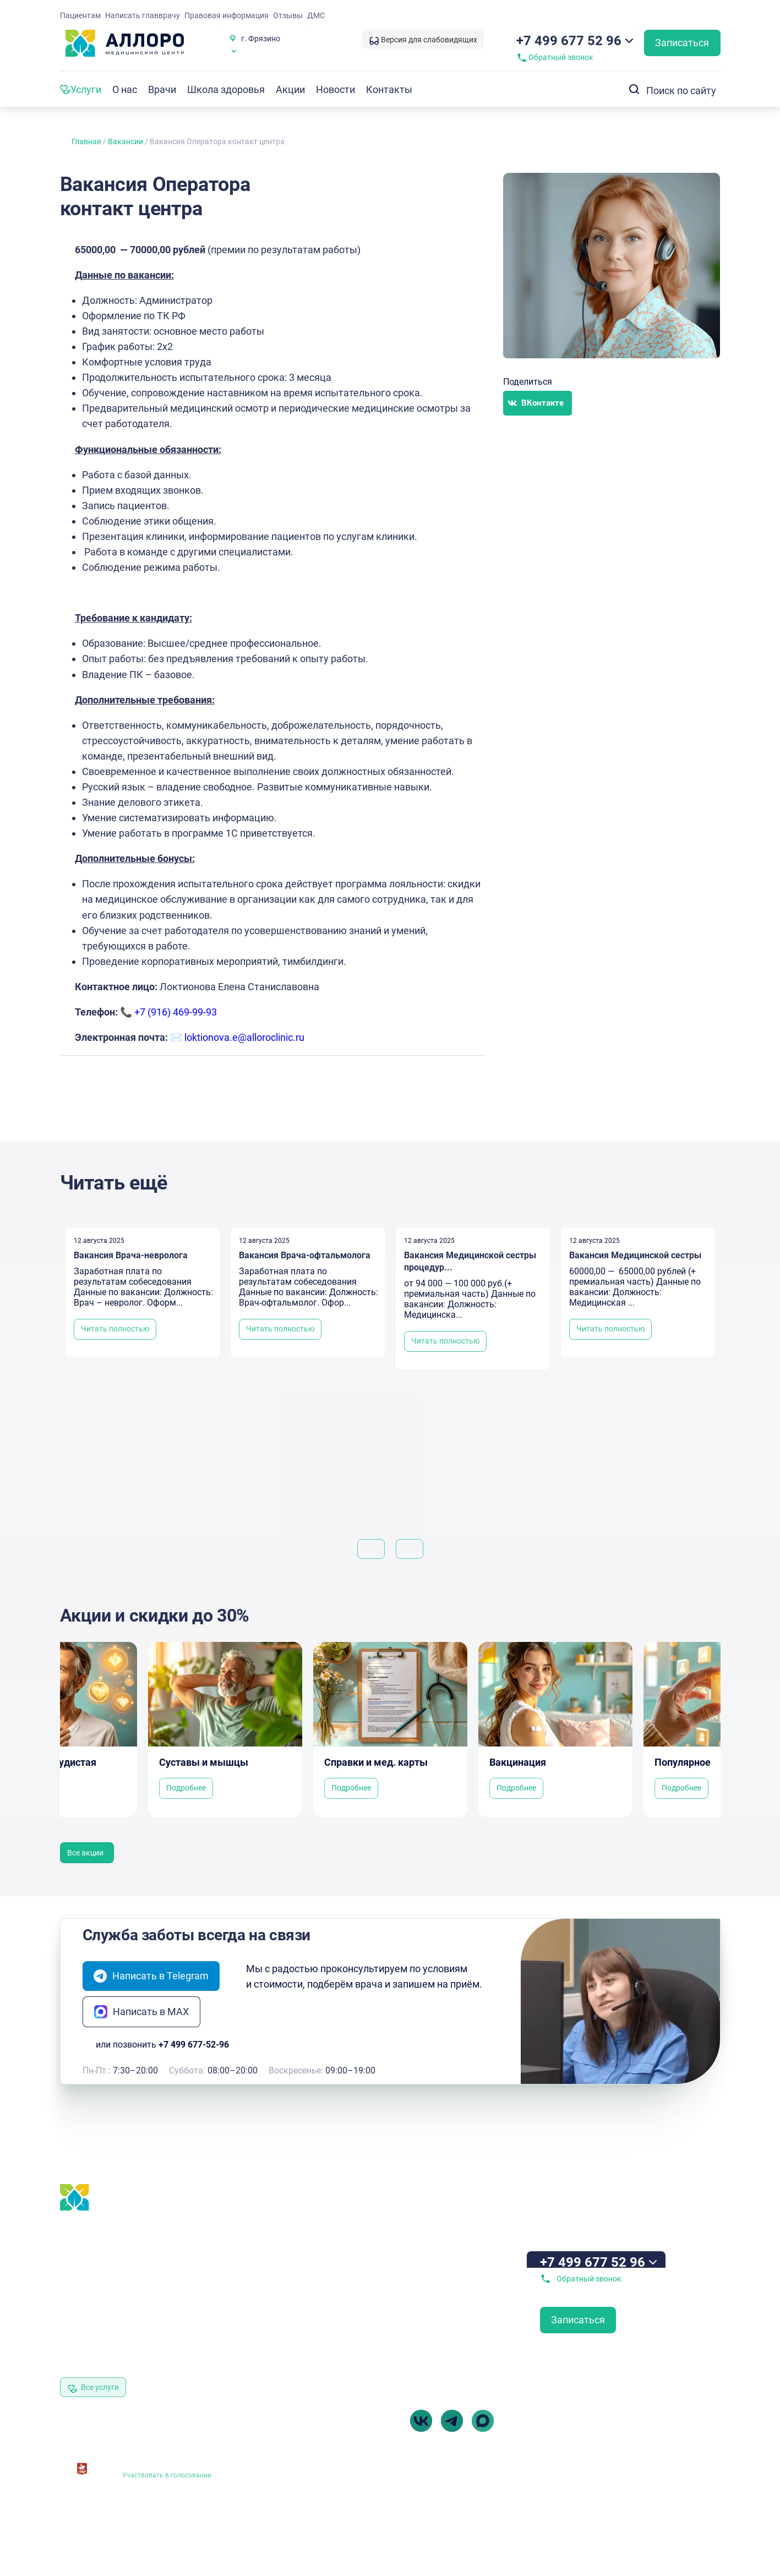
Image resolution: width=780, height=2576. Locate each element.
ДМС (316, 15)
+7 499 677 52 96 (568, 40)
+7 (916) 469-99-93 (175, 1012)
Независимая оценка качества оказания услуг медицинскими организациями (176, 2457)
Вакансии (125, 141)
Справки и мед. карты (376, 1762)
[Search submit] (631, 89)
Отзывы (288, 15)
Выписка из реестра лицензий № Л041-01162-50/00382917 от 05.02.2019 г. (310, 2512)
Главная (86, 141)
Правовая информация (226, 15)
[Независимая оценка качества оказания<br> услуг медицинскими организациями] (82, 2465)
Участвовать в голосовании (166, 2475)
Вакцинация (517, 1762)
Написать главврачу (142, 15)
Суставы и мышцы (203, 1762)
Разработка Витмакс (688, 2515)
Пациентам (80, 15)
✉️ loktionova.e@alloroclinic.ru (237, 1037)
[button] (537, 403)
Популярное (682, 1762)
